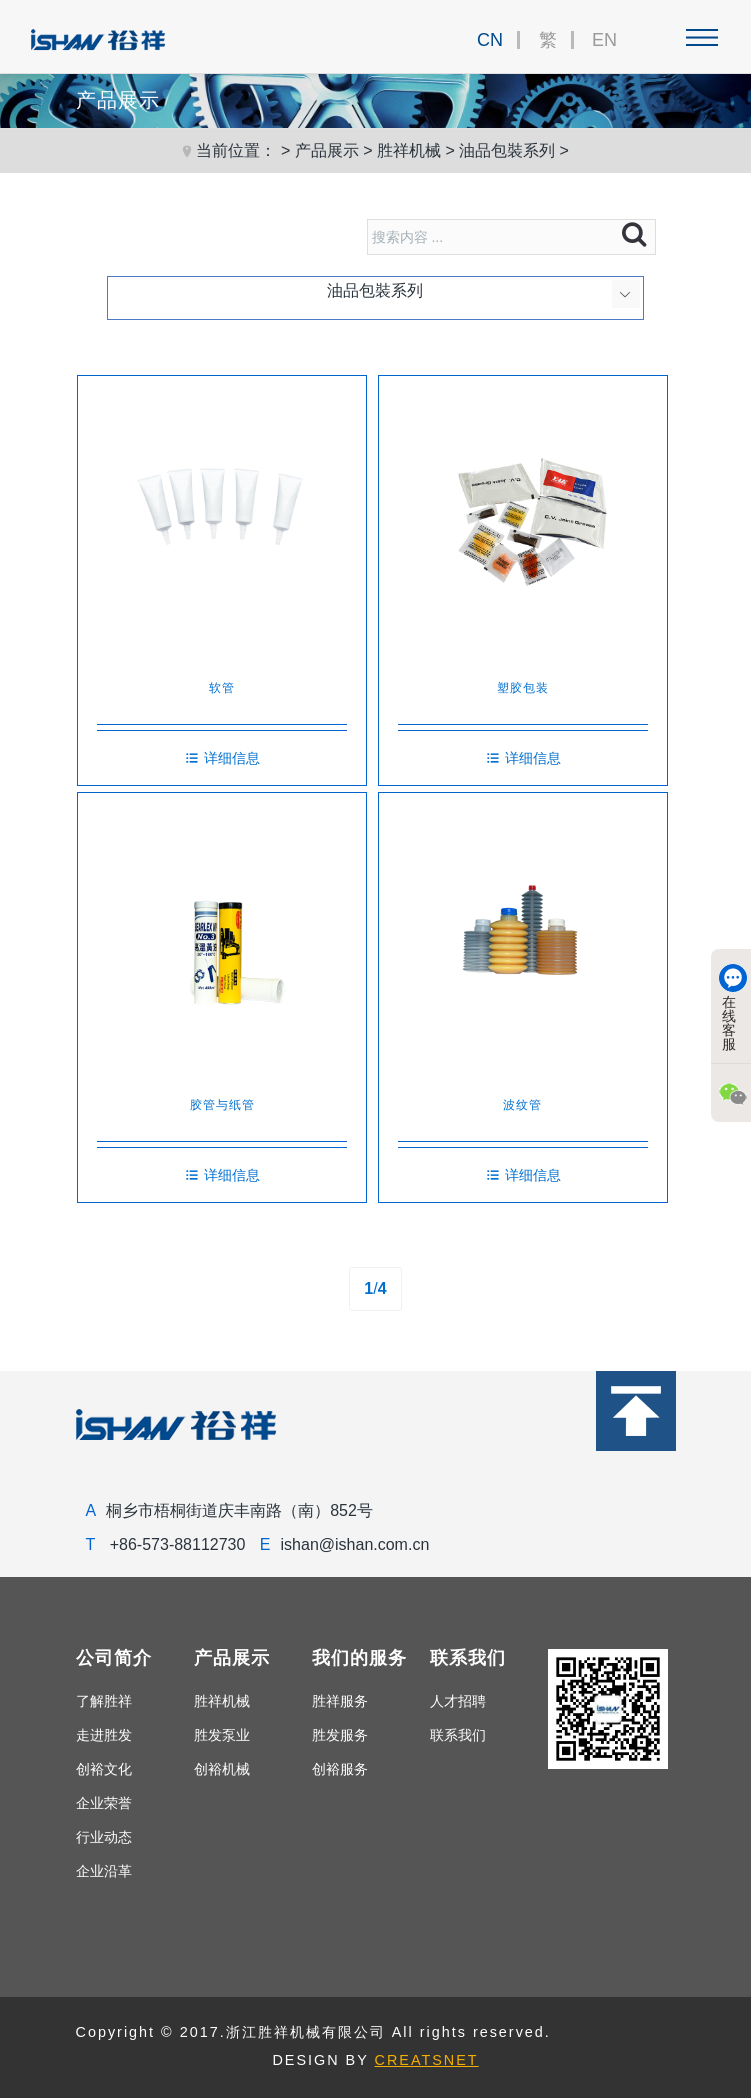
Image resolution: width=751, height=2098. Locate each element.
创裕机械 (222, 1769)
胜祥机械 (409, 150)
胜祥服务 (340, 1701)
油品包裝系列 (507, 150)
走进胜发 (104, 1735)
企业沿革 (104, 1871)
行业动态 (104, 1837)
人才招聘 (458, 1701)
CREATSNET (427, 2060)
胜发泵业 (222, 1735)
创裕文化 (104, 1769)
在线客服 (732, 1008)
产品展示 (327, 150)
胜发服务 (340, 1735)
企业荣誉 (104, 1803)
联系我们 (458, 1735)
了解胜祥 (104, 1701)
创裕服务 (340, 1769)
